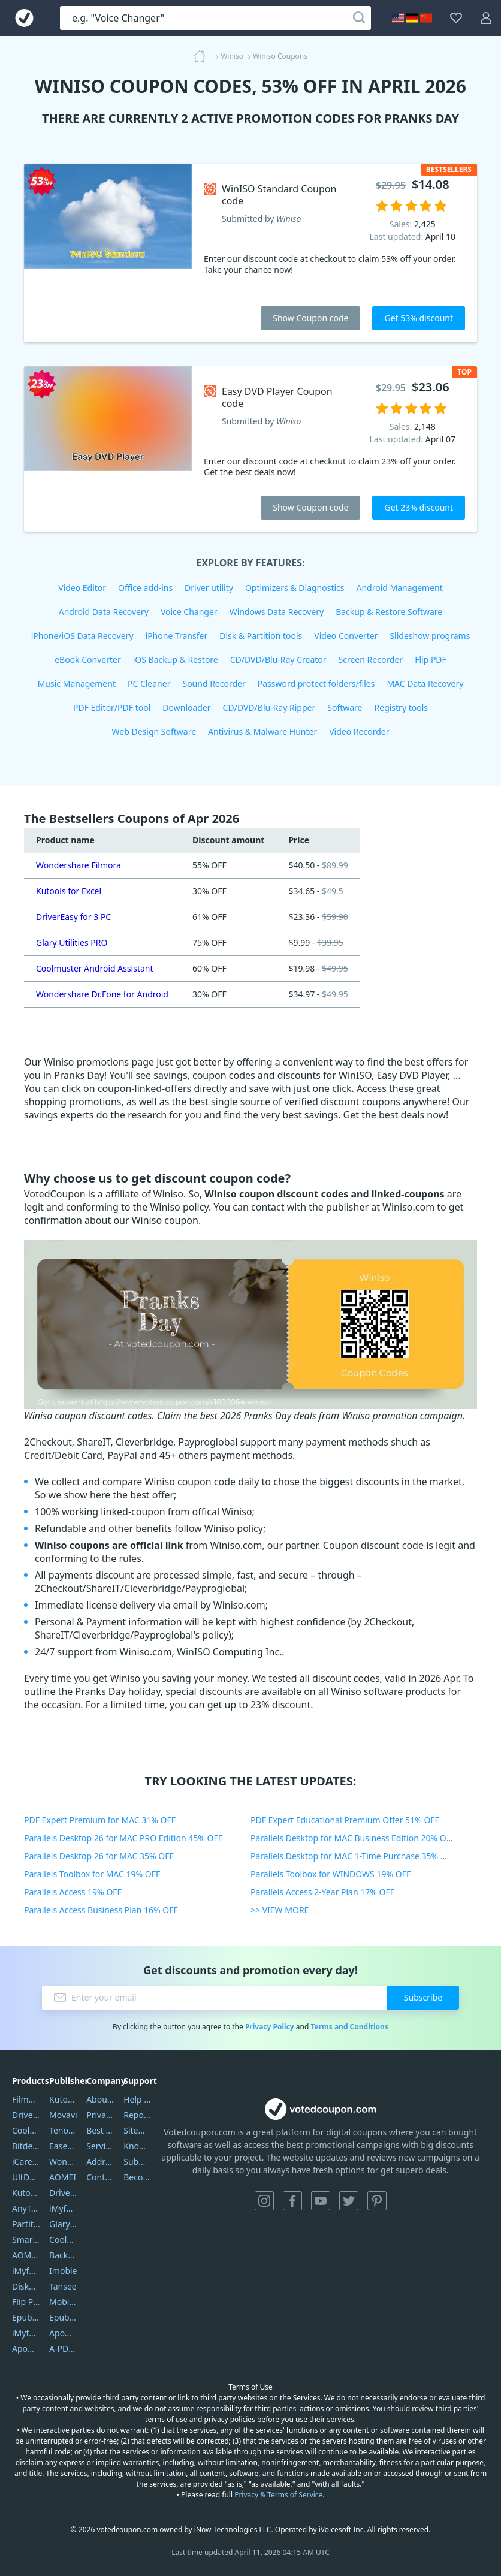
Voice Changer (189, 611)
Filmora (26, 2099)
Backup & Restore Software (389, 611)
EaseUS (63, 2146)
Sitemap (137, 2130)
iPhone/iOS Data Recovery (82, 635)
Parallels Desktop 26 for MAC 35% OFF (99, 1856)
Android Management (400, 587)
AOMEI (62, 2177)
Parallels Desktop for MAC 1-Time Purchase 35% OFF (353, 1856)
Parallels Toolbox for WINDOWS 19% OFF (331, 1874)
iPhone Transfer (177, 635)
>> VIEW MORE (280, 1910)
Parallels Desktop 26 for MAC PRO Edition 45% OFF (123, 1838)
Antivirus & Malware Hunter (262, 731)
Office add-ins (145, 587)
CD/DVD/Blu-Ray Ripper (269, 707)
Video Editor (82, 587)
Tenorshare (63, 2130)
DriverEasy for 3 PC (73, 916)
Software (344, 707)
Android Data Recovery (104, 611)
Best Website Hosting (100, 2130)
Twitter (348, 2200)
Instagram (264, 2200)
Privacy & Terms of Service (278, 2495)
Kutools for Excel (68, 891)
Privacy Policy (269, 2027)
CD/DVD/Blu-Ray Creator (278, 659)
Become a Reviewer (137, 2177)
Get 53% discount (418, 318)
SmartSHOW (26, 2239)
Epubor (63, 2317)
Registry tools (401, 707)
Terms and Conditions (349, 2027)
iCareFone (26, 2161)
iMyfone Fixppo (26, 2333)
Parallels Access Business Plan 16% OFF (101, 1910)
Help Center (137, 2099)
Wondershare (63, 2161)
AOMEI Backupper (26, 2255)
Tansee (63, 2286)
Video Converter (346, 635)
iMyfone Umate (26, 2270)
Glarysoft (63, 2224)
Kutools (63, 2099)
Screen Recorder (371, 659)
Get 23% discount (418, 507)
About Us (100, 2099)
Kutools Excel (26, 2192)
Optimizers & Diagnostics (295, 587)
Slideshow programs (430, 635)
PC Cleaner (149, 683)
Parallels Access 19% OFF (73, 1892)
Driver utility (209, 587)
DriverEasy (26, 2114)
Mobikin (63, 2301)
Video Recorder (359, 731)
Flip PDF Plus (26, 2301)
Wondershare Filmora (78, 865)
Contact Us (100, 2177)
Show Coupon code (310, 318)
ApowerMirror (26, 2348)
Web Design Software (154, 731)
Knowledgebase (137, 2146)
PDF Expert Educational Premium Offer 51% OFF (345, 1820)
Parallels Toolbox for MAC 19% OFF (92, 1874)
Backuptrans (63, 2255)
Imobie (63, 2270)
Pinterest (377, 2200)
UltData (26, 2177)
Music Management (77, 683)
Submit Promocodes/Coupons (137, 2161)
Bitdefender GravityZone (26, 2146)
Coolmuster (26, 2130)
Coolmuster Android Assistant (94, 968)
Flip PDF (430, 659)
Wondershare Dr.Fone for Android (102, 994)
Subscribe (423, 1997)
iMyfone (63, 2208)
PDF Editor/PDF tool (111, 707)
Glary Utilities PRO (71, 942)
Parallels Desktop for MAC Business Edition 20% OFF (353, 1838)
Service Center (100, 2146)
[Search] (359, 18)
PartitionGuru (26, 2224)
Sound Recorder (213, 683)
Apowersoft (63, 2333)
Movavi (63, 2114)
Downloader (186, 707)
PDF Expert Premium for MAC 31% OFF (100, 1820)
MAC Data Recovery (425, 683)
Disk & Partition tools (260, 635)
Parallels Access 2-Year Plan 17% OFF (322, 1892)
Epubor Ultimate (26, 2317)
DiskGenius (26, 2286)
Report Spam (137, 2114)
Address (100, 2161)
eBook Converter (88, 659)
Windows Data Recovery (277, 611)
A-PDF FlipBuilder (63, 2348)
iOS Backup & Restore (175, 659)
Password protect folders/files (316, 683)
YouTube (320, 2200)
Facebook (292, 2200)
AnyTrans (26, 2208)
